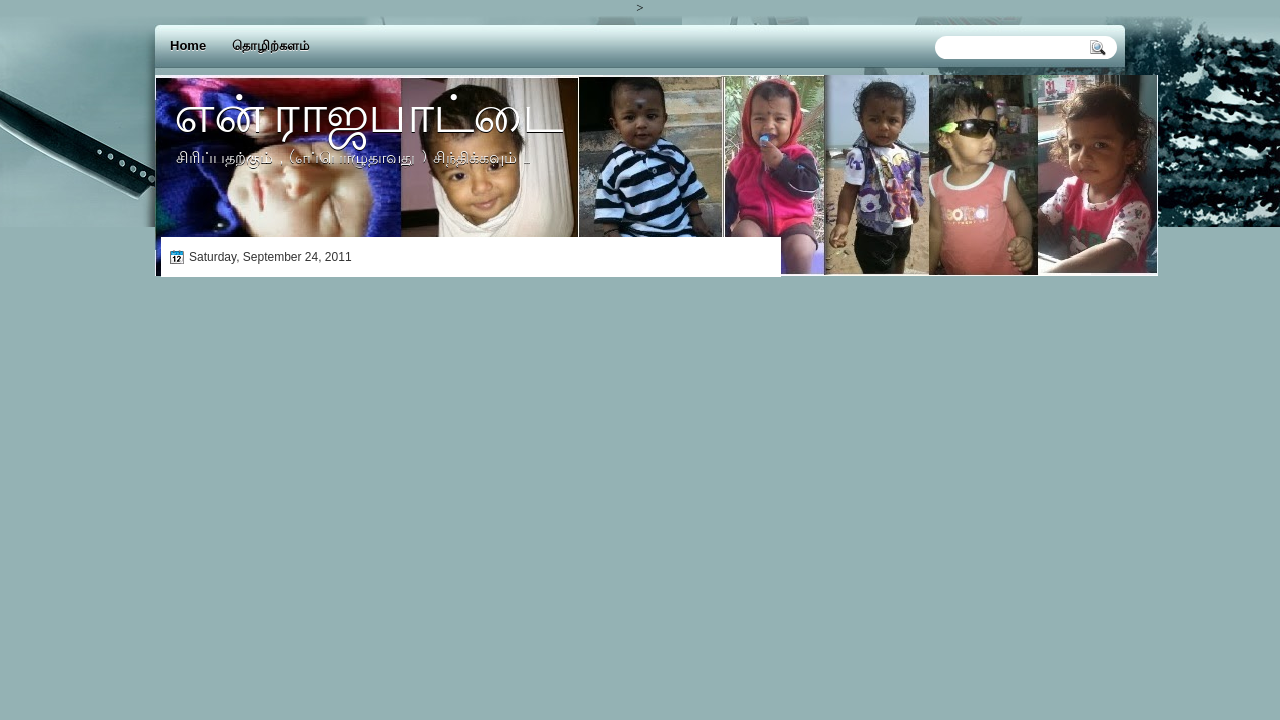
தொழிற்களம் (270, 45)
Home (188, 45)
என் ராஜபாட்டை (368, 112)
